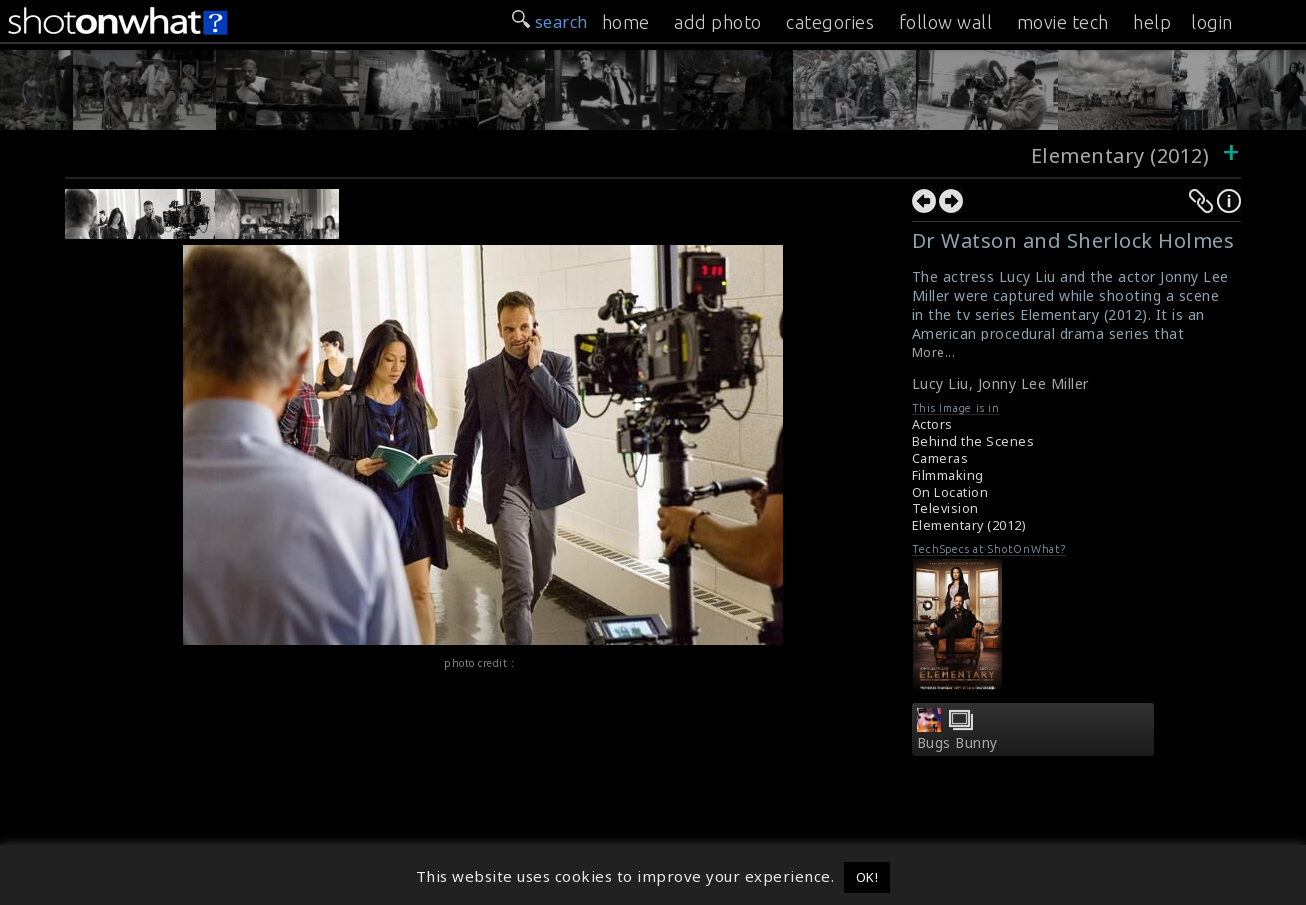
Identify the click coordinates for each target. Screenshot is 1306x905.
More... (934, 352)
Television (945, 508)
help (1152, 22)
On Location (950, 492)
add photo (718, 22)
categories (830, 22)
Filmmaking (948, 475)
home (626, 22)
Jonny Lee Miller (1033, 383)
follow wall (946, 22)
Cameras (940, 458)
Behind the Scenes (973, 441)
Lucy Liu (940, 383)
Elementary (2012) (1120, 155)
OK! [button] (867, 877)
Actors (932, 424)
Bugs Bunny (957, 743)
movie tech (1063, 22)
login (1212, 22)
